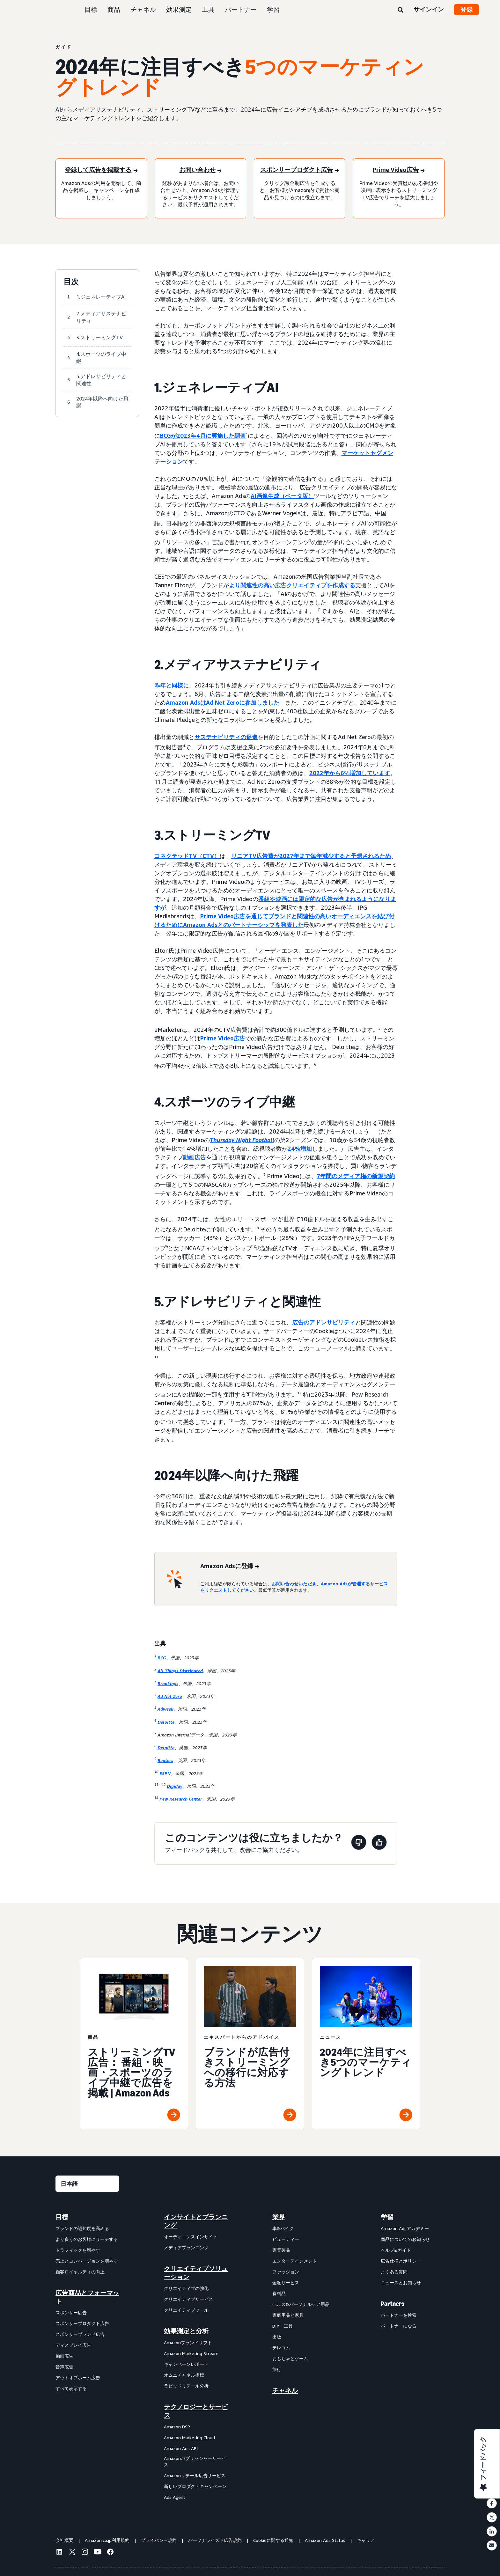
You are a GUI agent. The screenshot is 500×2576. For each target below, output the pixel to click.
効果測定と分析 (186, 2331)
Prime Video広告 (222, 1038)
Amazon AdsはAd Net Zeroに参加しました (222, 702)
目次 (71, 281)
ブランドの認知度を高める (82, 2228)
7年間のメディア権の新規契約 (356, 1175)
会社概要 (64, 2540)
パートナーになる (398, 2326)
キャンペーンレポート (186, 2364)
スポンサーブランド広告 (80, 2334)
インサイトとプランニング (196, 2221)
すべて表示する (71, 2388)
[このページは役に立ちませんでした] (358, 1843)
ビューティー (285, 2239)
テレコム (281, 2347)
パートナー (241, 9)
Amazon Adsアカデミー (405, 2228)
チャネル (143, 9)
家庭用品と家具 (288, 2315)
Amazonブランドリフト (188, 2342)
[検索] (400, 10)
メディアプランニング (186, 2247)
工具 (208, 9)
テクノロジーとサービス (196, 2411)
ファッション (285, 2271)
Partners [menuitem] (392, 2304)
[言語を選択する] (87, 2184)
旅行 (276, 2369)
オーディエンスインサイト (190, 2236)
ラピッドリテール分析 (186, 2386)
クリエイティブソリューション (196, 2273)
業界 (278, 2217)
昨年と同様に (171, 685)
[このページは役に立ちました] (379, 1843)
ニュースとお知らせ (401, 2282)
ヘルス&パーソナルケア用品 (300, 2304)
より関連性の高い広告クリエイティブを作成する (292, 585)
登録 (466, 9)
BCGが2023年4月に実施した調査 (203, 435)
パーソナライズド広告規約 (215, 2540)
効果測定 (179, 9)
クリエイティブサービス (188, 2299)
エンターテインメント (294, 2261)
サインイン (429, 9)
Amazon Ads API (181, 2448)
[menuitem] (87, 2357)
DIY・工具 (282, 2326)
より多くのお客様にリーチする (86, 2239)
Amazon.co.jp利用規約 (107, 2540)
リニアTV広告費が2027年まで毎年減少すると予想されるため (311, 855)
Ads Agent (174, 2497)
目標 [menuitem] (61, 2217)
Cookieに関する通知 (273, 2540)
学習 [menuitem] (387, 2217)
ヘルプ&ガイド (396, 2250)
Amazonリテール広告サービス (194, 2475)
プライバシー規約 (159, 2540)
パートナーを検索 (398, 2315)
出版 (276, 2336)
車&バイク (283, 2228)
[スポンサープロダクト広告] (299, 170)
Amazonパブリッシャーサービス (194, 2461)
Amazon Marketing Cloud (189, 2437)
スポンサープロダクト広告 (82, 2323)
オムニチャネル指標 (184, 2375)
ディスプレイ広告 (73, 2345)
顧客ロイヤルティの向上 (80, 2271)
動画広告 (194, 1157)
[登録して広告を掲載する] (101, 170)
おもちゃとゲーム (290, 2358)
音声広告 (64, 2366)
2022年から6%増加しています (349, 772)
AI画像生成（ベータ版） (282, 495)
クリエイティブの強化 (186, 2288)
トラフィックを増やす (77, 2250)
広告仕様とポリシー (401, 2261)
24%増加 (300, 1148)
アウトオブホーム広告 (77, 2377)
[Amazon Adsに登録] (229, 1566)
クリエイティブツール (186, 2310)
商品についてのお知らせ (405, 2239)
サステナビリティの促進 (226, 736)
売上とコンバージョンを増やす (86, 2261)
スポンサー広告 (71, 2312)
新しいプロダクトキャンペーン (195, 2486)
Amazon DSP (177, 2426)
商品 (113, 9)
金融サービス (285, 2282)
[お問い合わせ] (200, 170)
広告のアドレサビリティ (323, 1322)
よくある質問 (394, 2271)
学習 (273, 9)
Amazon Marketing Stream (191, 2353)
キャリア (366, 2540)
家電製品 (281, 2250)
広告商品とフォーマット (87, 2297)
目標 (91, 9)
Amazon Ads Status (325, 2540)
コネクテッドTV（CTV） (187, 855)
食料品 (279, 2293)
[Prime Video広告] (399, 170)
